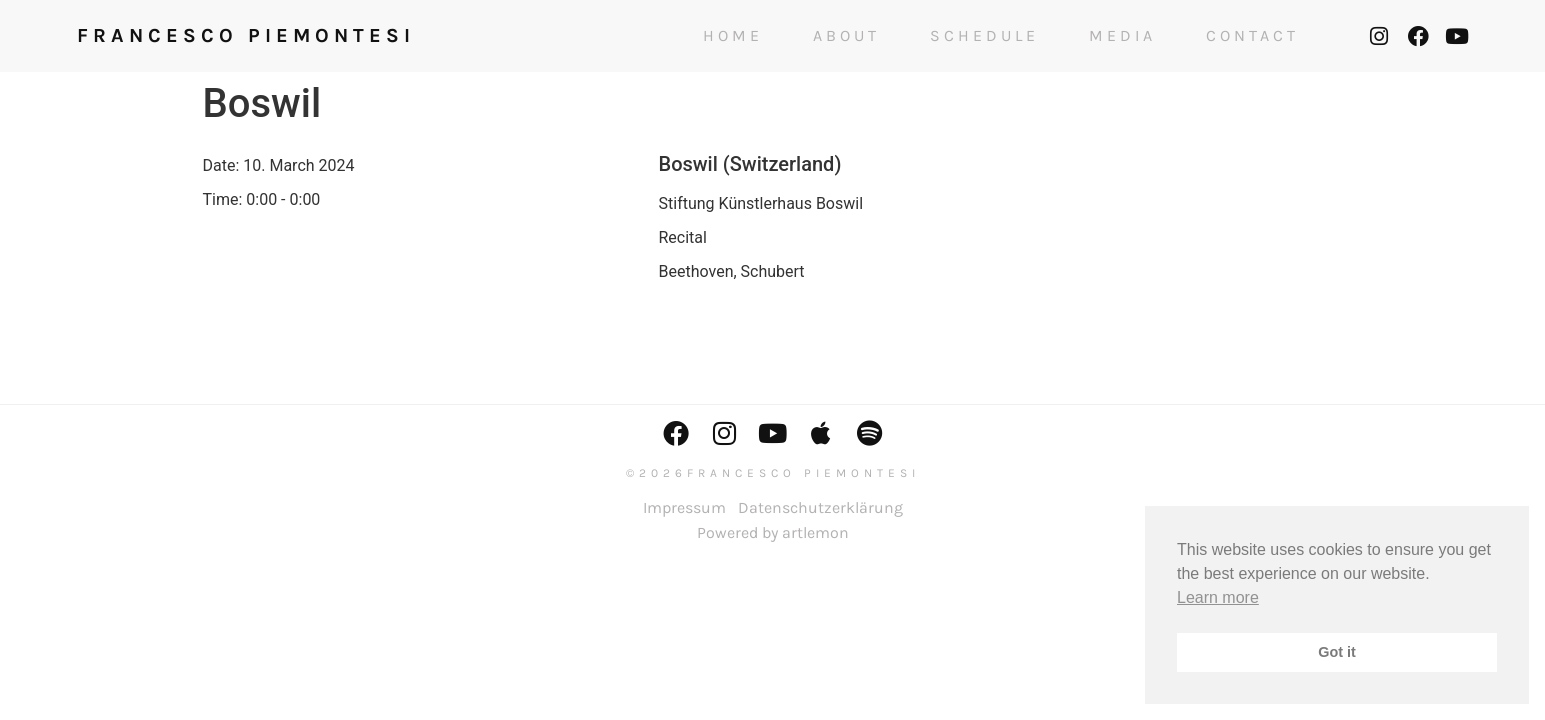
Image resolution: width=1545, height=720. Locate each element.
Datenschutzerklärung (820, 507)
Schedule (984, 36)
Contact (1252, 36)
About (846, 36)
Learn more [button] (1218, 597)
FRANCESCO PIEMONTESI (246, 35)
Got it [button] (1337, 652)
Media (1122, 36)
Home (733, 36)
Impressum (684, 507)
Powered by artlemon (773, 532)
